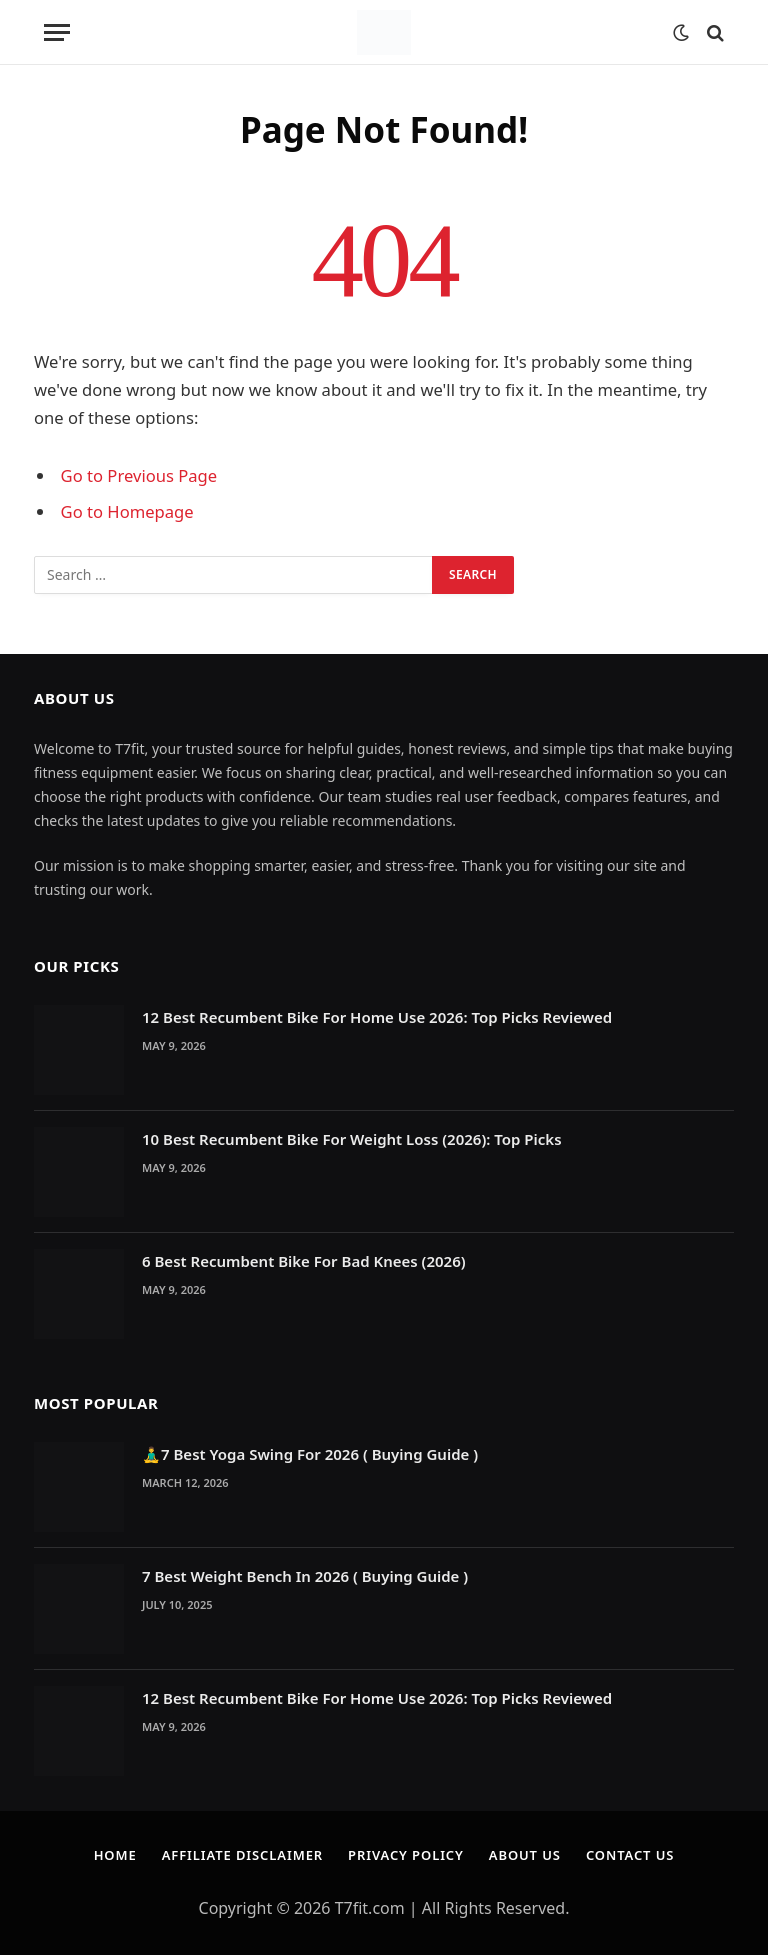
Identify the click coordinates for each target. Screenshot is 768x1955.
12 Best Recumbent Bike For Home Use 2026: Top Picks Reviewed (377, 1017)
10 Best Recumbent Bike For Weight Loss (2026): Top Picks (352, 1139)
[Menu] (57, 32)
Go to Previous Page (139, 475)
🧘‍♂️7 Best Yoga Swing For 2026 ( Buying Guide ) (310, 1454)
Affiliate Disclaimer (242, 1855)
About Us (525, 1855)
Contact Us (630, 1855)
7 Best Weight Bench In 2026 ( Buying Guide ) (305, 1576)
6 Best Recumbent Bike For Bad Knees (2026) (304, 1261)
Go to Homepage (127, 511)
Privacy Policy (406, 1855)
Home (114, 1855)
